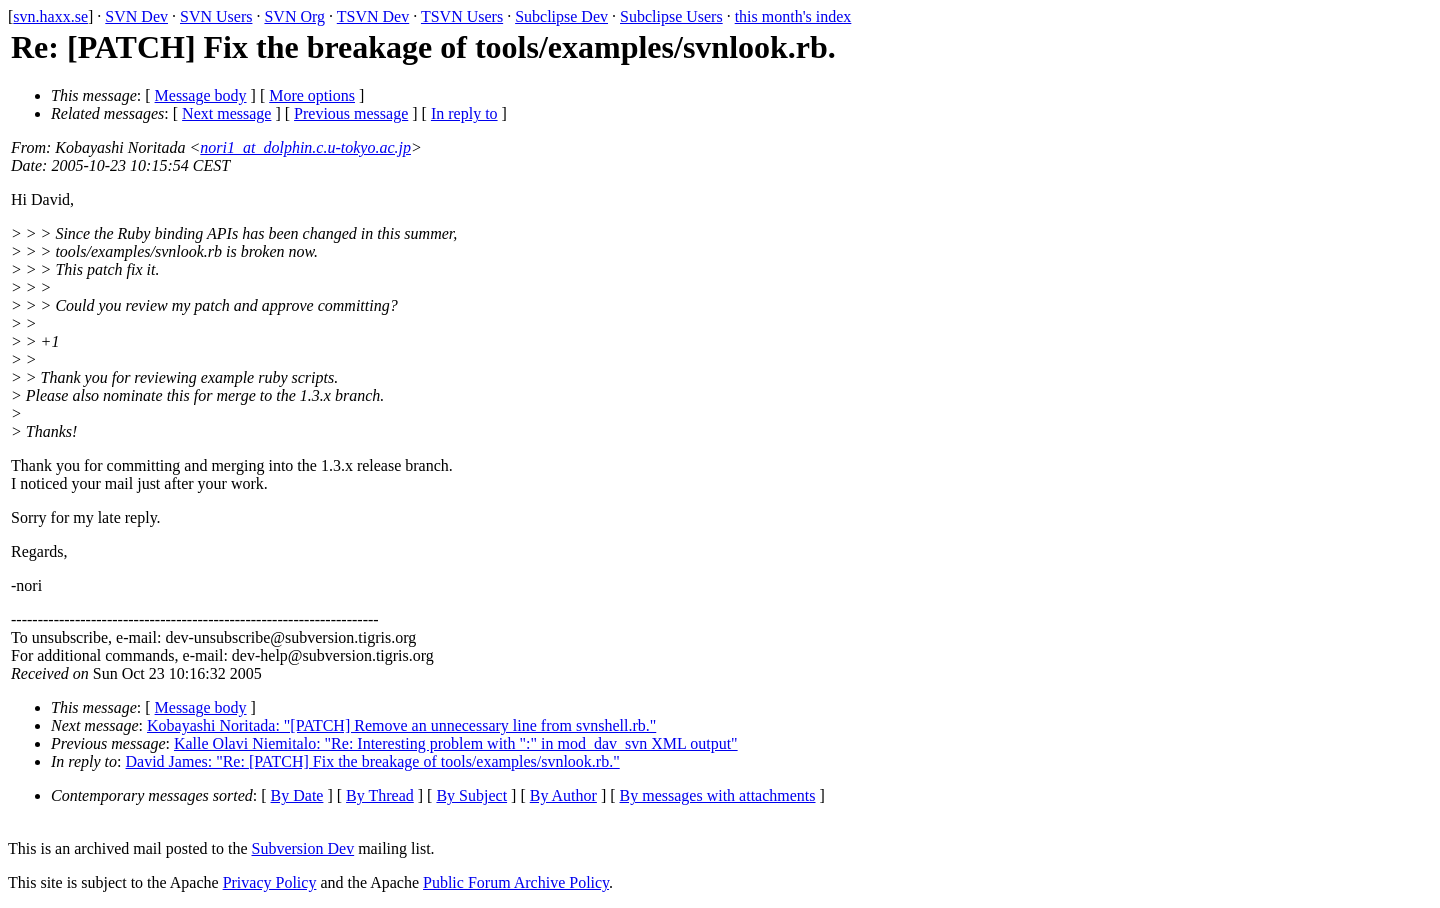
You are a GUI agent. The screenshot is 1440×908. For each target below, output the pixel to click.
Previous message (351, 113)
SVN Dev (136, 16)
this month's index (793, 16)
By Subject (471, 795)
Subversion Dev (303, 848)
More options (312, 95)
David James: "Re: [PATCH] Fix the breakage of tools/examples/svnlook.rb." (373, 761)
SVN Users (216, 16)
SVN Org (294, 16)
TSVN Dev (373, 16)
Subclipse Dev (561, 16)
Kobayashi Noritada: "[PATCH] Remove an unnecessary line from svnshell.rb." (401, 725)
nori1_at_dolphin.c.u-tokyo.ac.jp (305, 147)
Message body (201, 95)
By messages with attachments (718, 795)
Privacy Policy (270, 882)
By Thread (380, 795)
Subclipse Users (671, 16)
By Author (563, 795)
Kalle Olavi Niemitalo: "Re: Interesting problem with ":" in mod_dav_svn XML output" (456, 743)
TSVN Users (462, 16)
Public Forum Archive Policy (516, 882)
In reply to (464, 113)
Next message (226, 113)
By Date (297, 795)
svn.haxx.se (50, 16)
